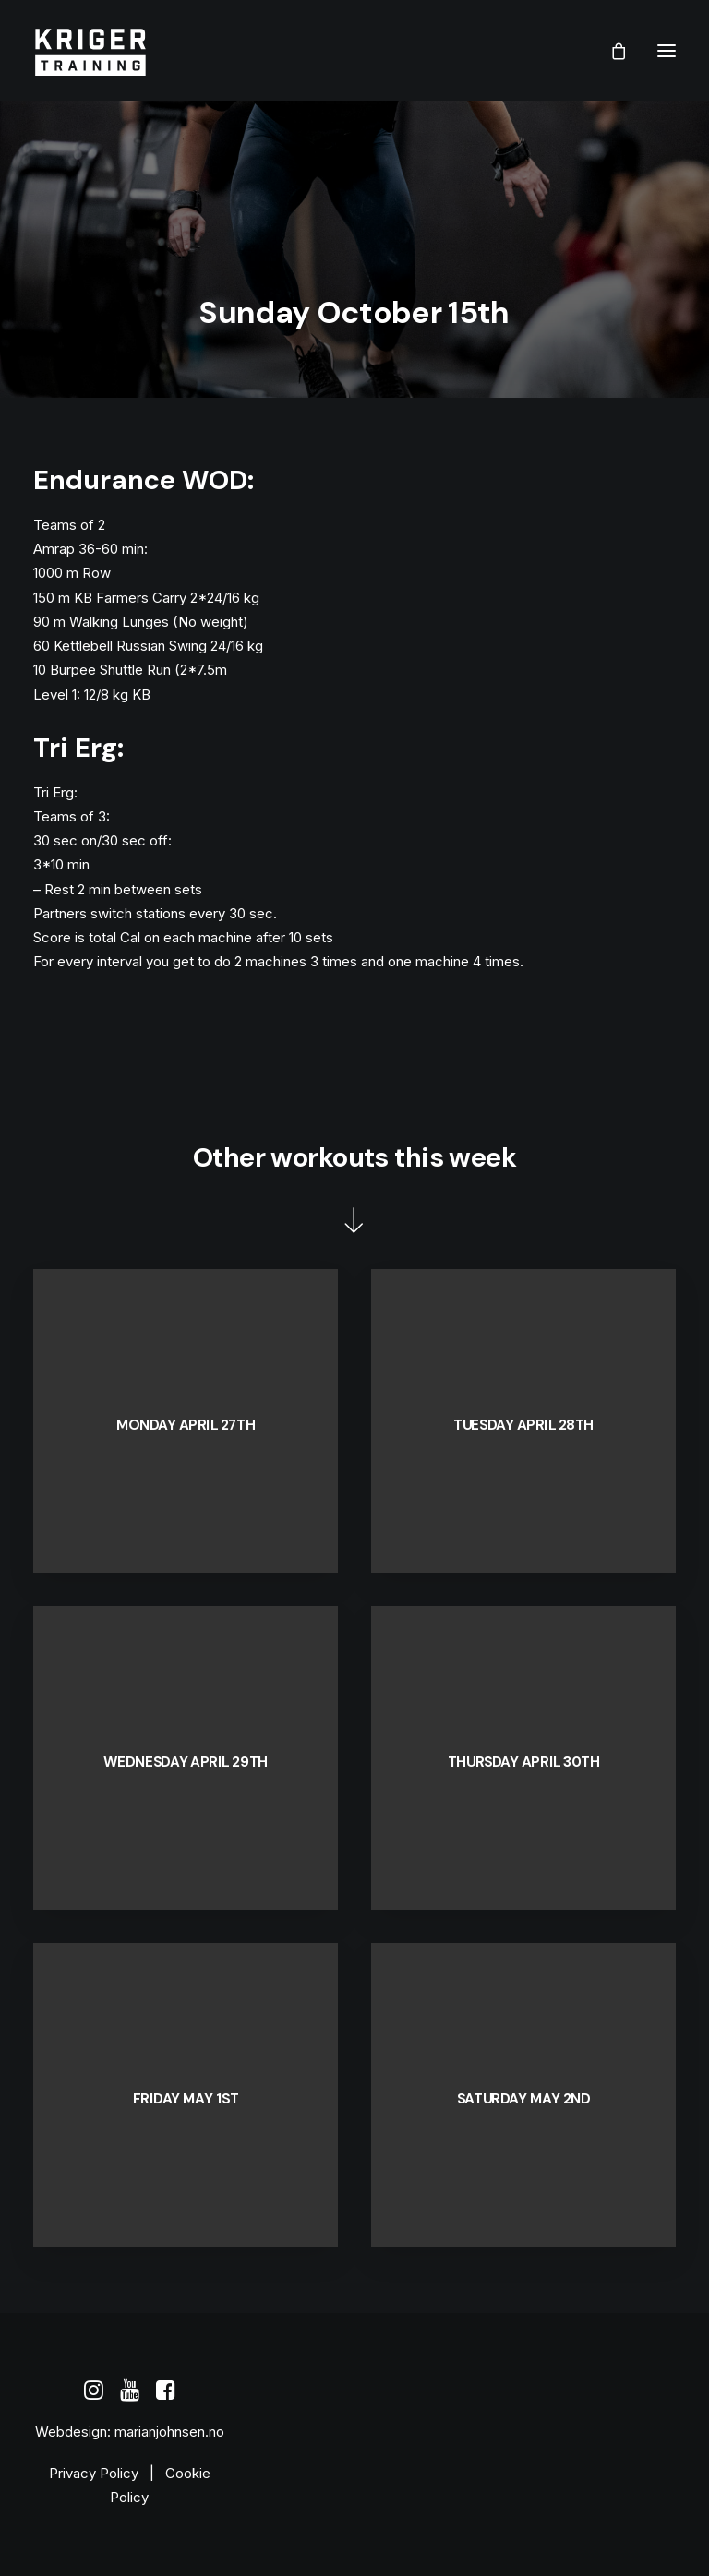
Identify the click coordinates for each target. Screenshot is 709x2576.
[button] (666, 50)
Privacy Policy (93, 2473)
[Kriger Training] (90, 50)
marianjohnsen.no (169, 2431)
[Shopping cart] (610, 50)
